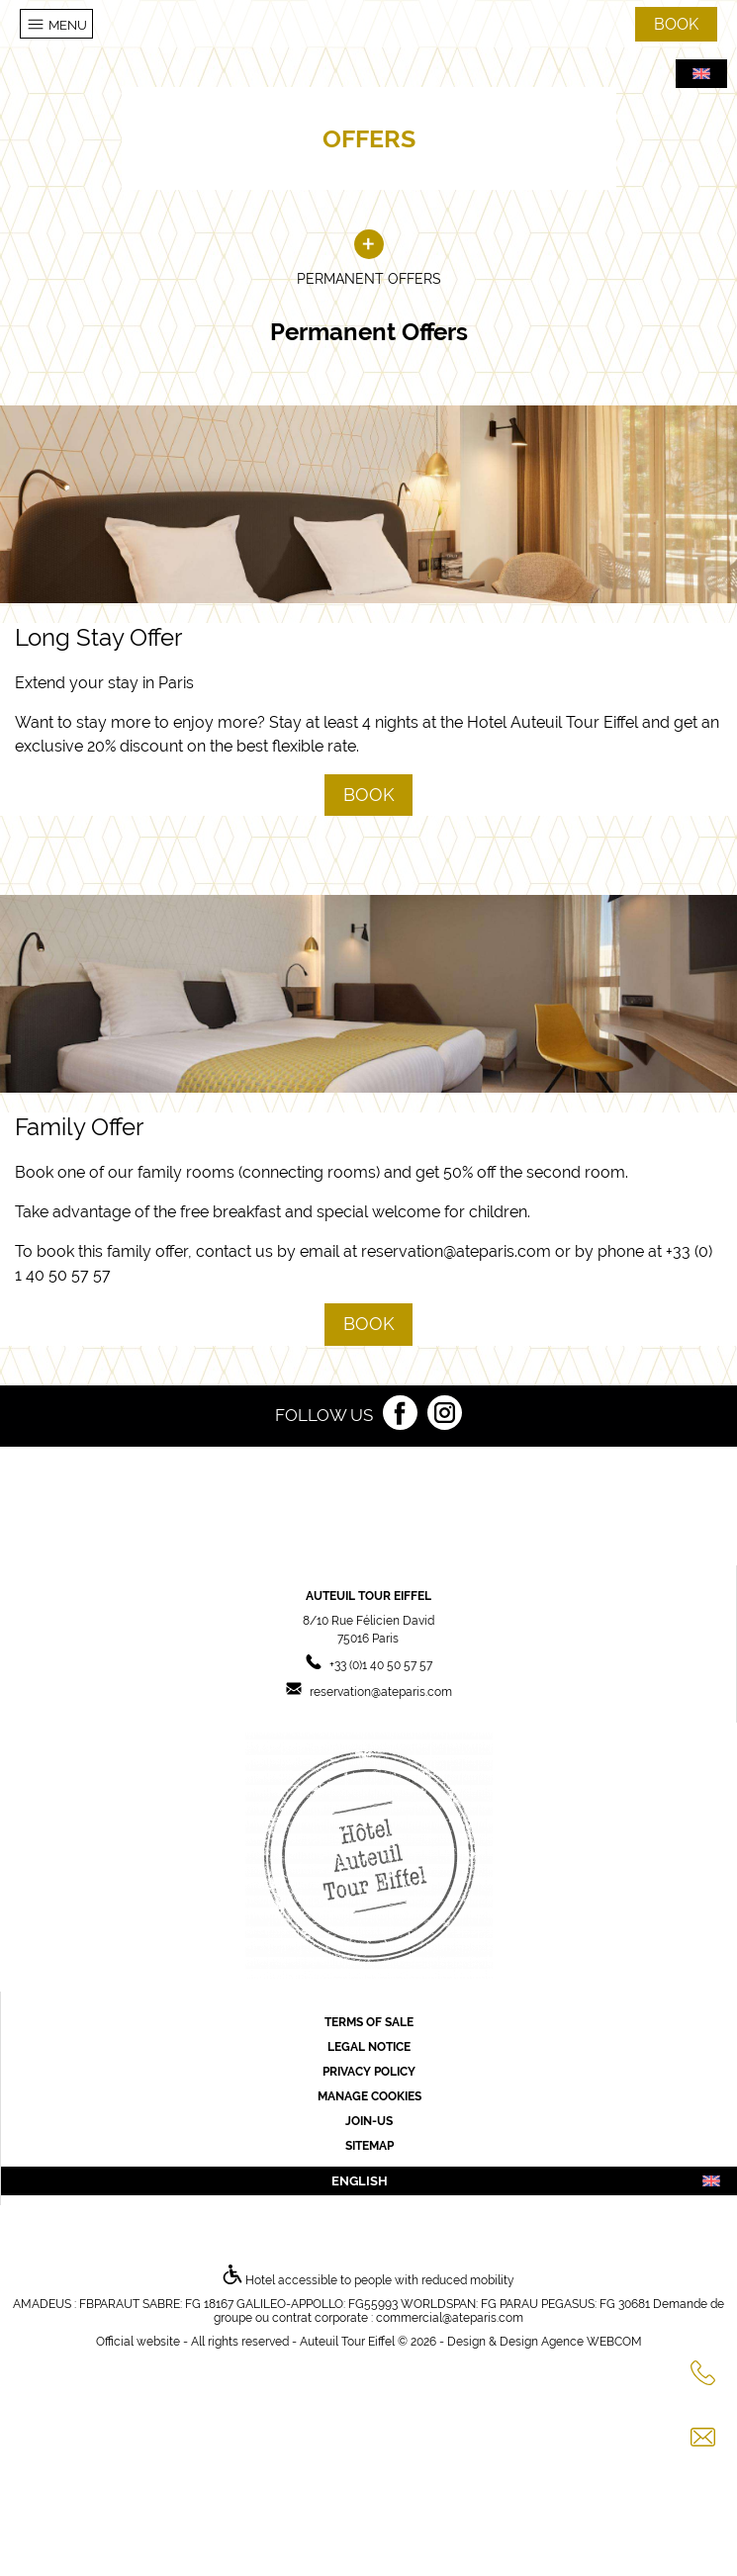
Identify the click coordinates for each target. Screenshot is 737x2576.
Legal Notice (369, 2047)
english (526, 2181)
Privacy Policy (368, 2072)
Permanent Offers (369, 258)
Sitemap (369, 2146)
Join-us (369, 2121)
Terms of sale (369, 2022)
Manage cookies (369, 2096)
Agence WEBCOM (591, 2342)
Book (369, 794)
